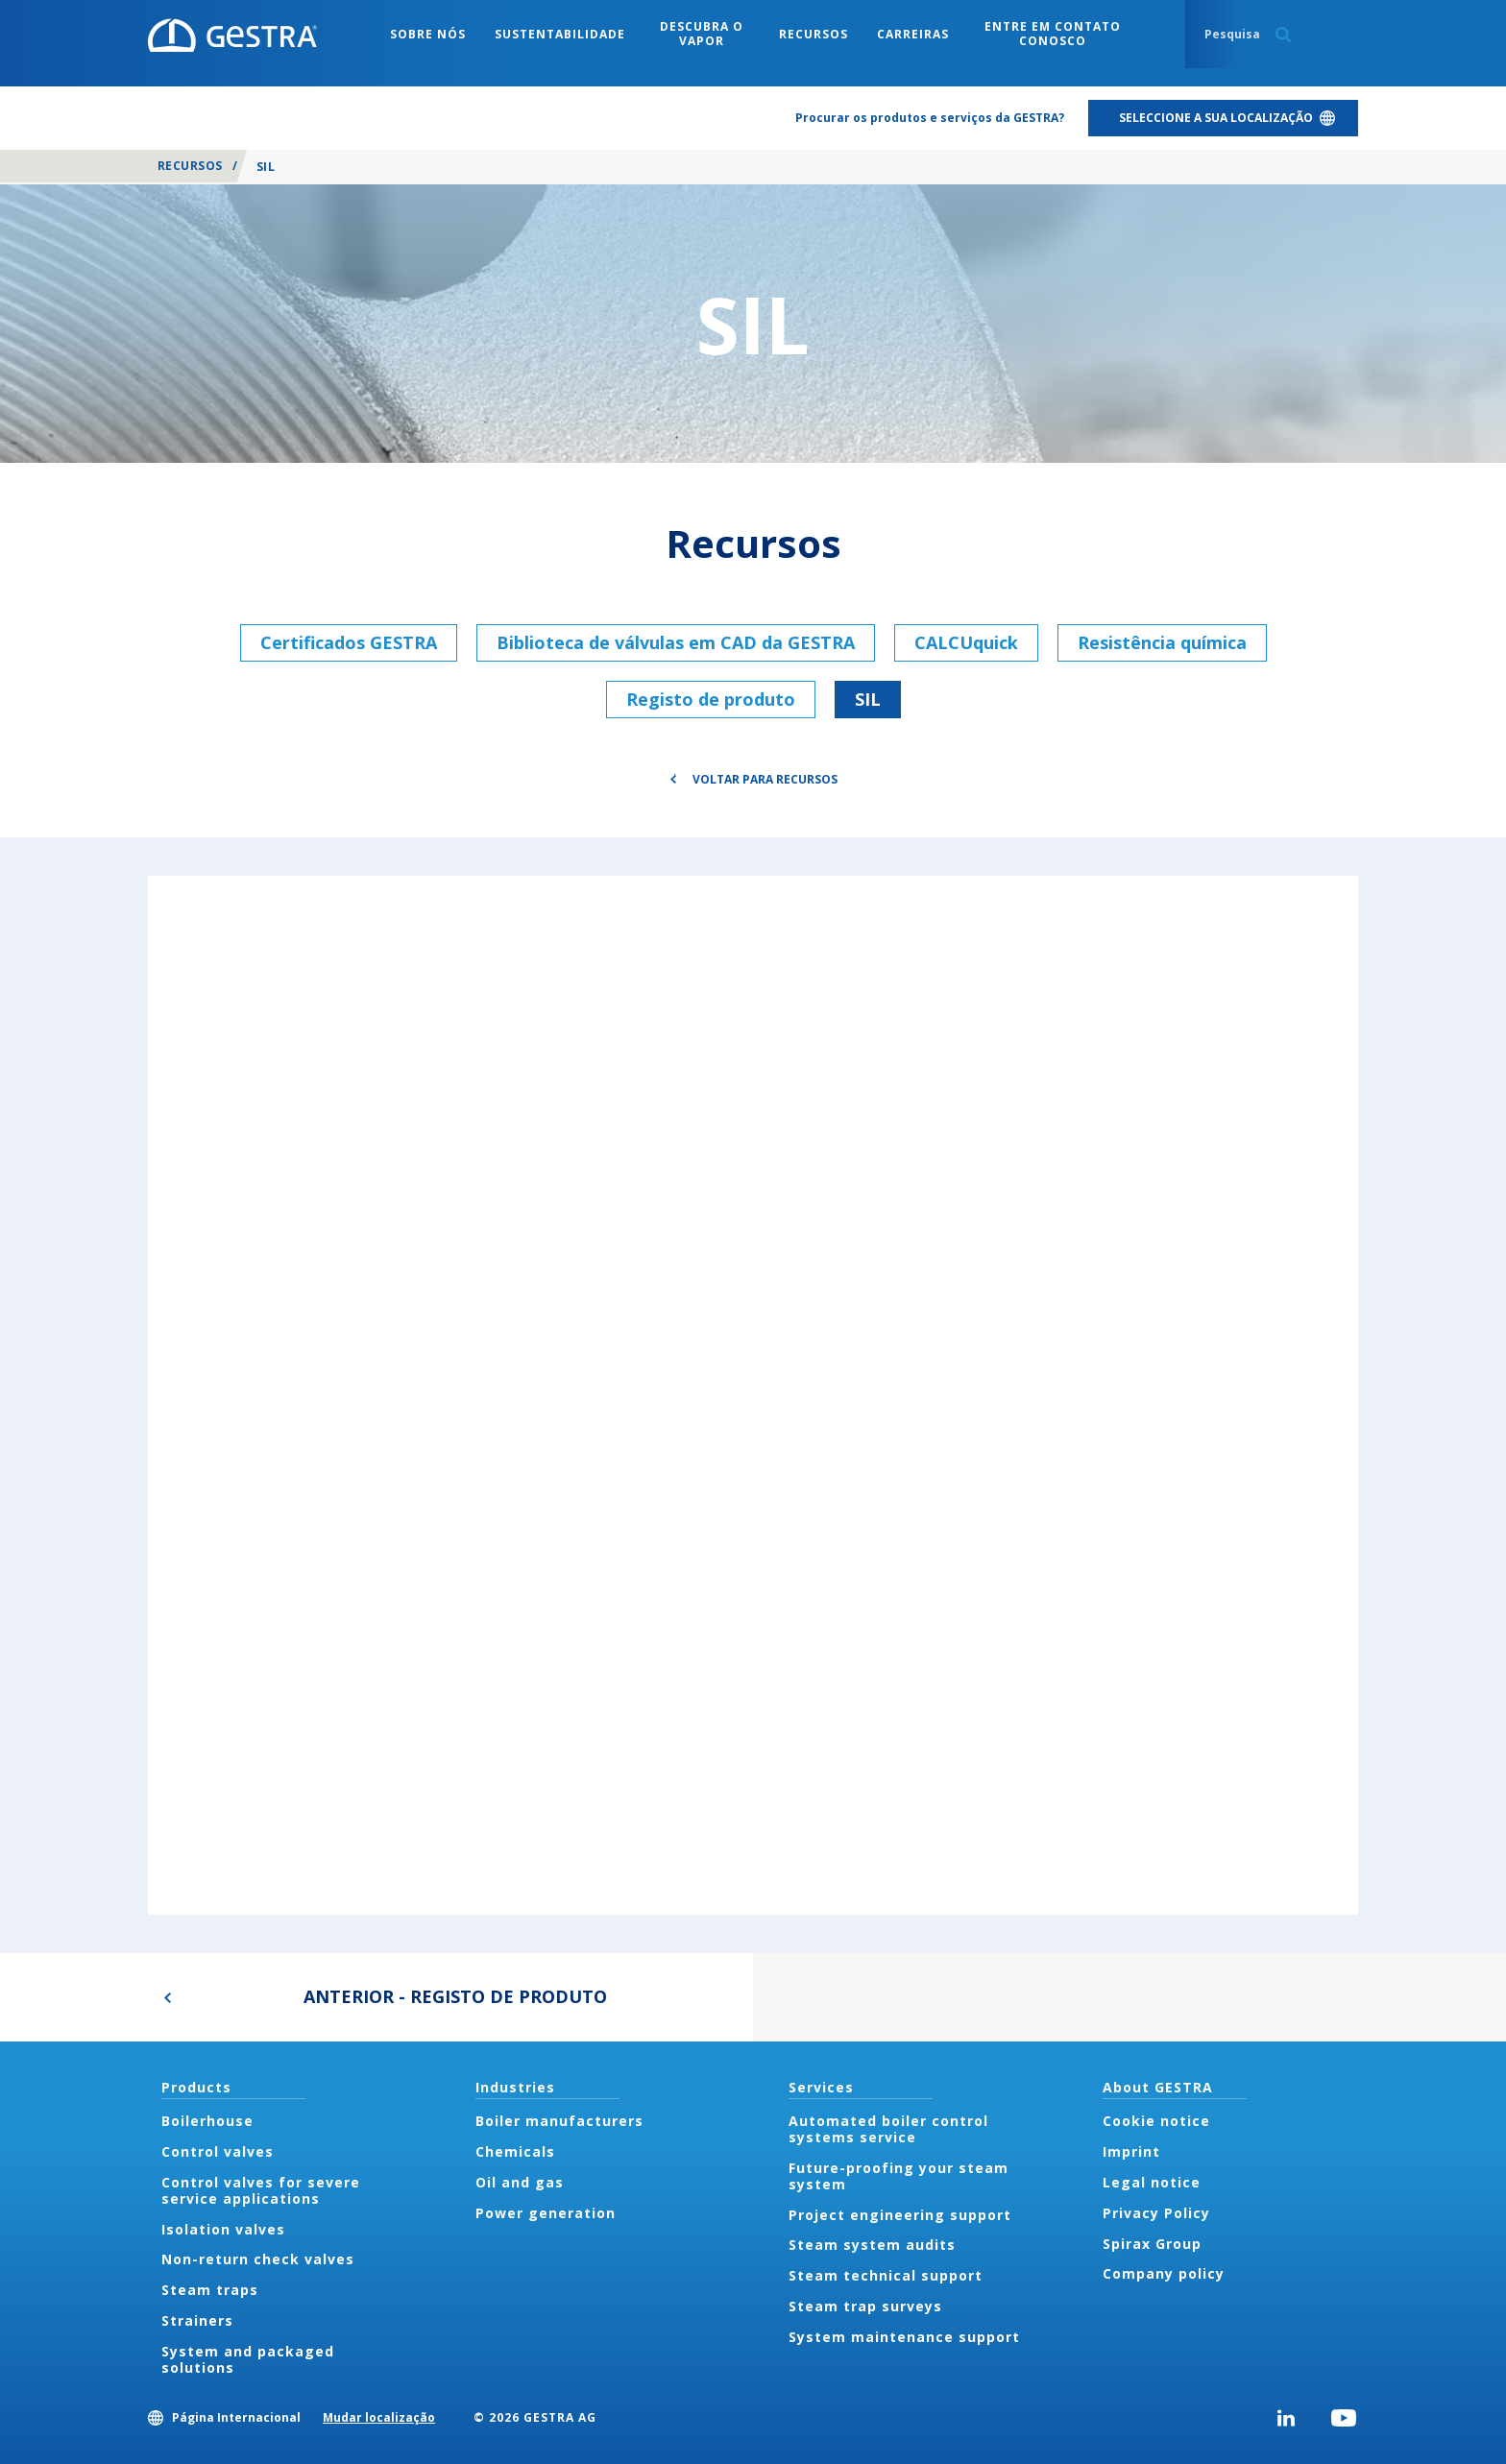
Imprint (1131, 2151)
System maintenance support (904, 2337)
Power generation (545, 2213)
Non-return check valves (257, 2259)
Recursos (190, 165)
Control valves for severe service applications (260, 2190)
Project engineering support (900, 2215)
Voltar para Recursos (765, 779)
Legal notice (1152, 2182)
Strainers (197, 2320)
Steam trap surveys (865, 2306)
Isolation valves (223, 2229)
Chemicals (515, 2151)
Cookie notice (1156, 2121)
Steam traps (209, 2290)
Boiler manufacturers (559, 2121)
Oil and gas (519, 2182)
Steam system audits (872, 2244)
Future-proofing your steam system (898, 2176)
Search (1283, 34)
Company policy (1164, 2273)
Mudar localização (379, 2417)
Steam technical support (886, 2275)
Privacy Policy (1156, 2213)
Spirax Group (1152, 2244)
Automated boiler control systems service (888, 2129)
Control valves (217, 2151)
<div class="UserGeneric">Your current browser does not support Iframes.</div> (753, 1394)
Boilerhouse (207, 2121)
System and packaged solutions (247, 2359)
